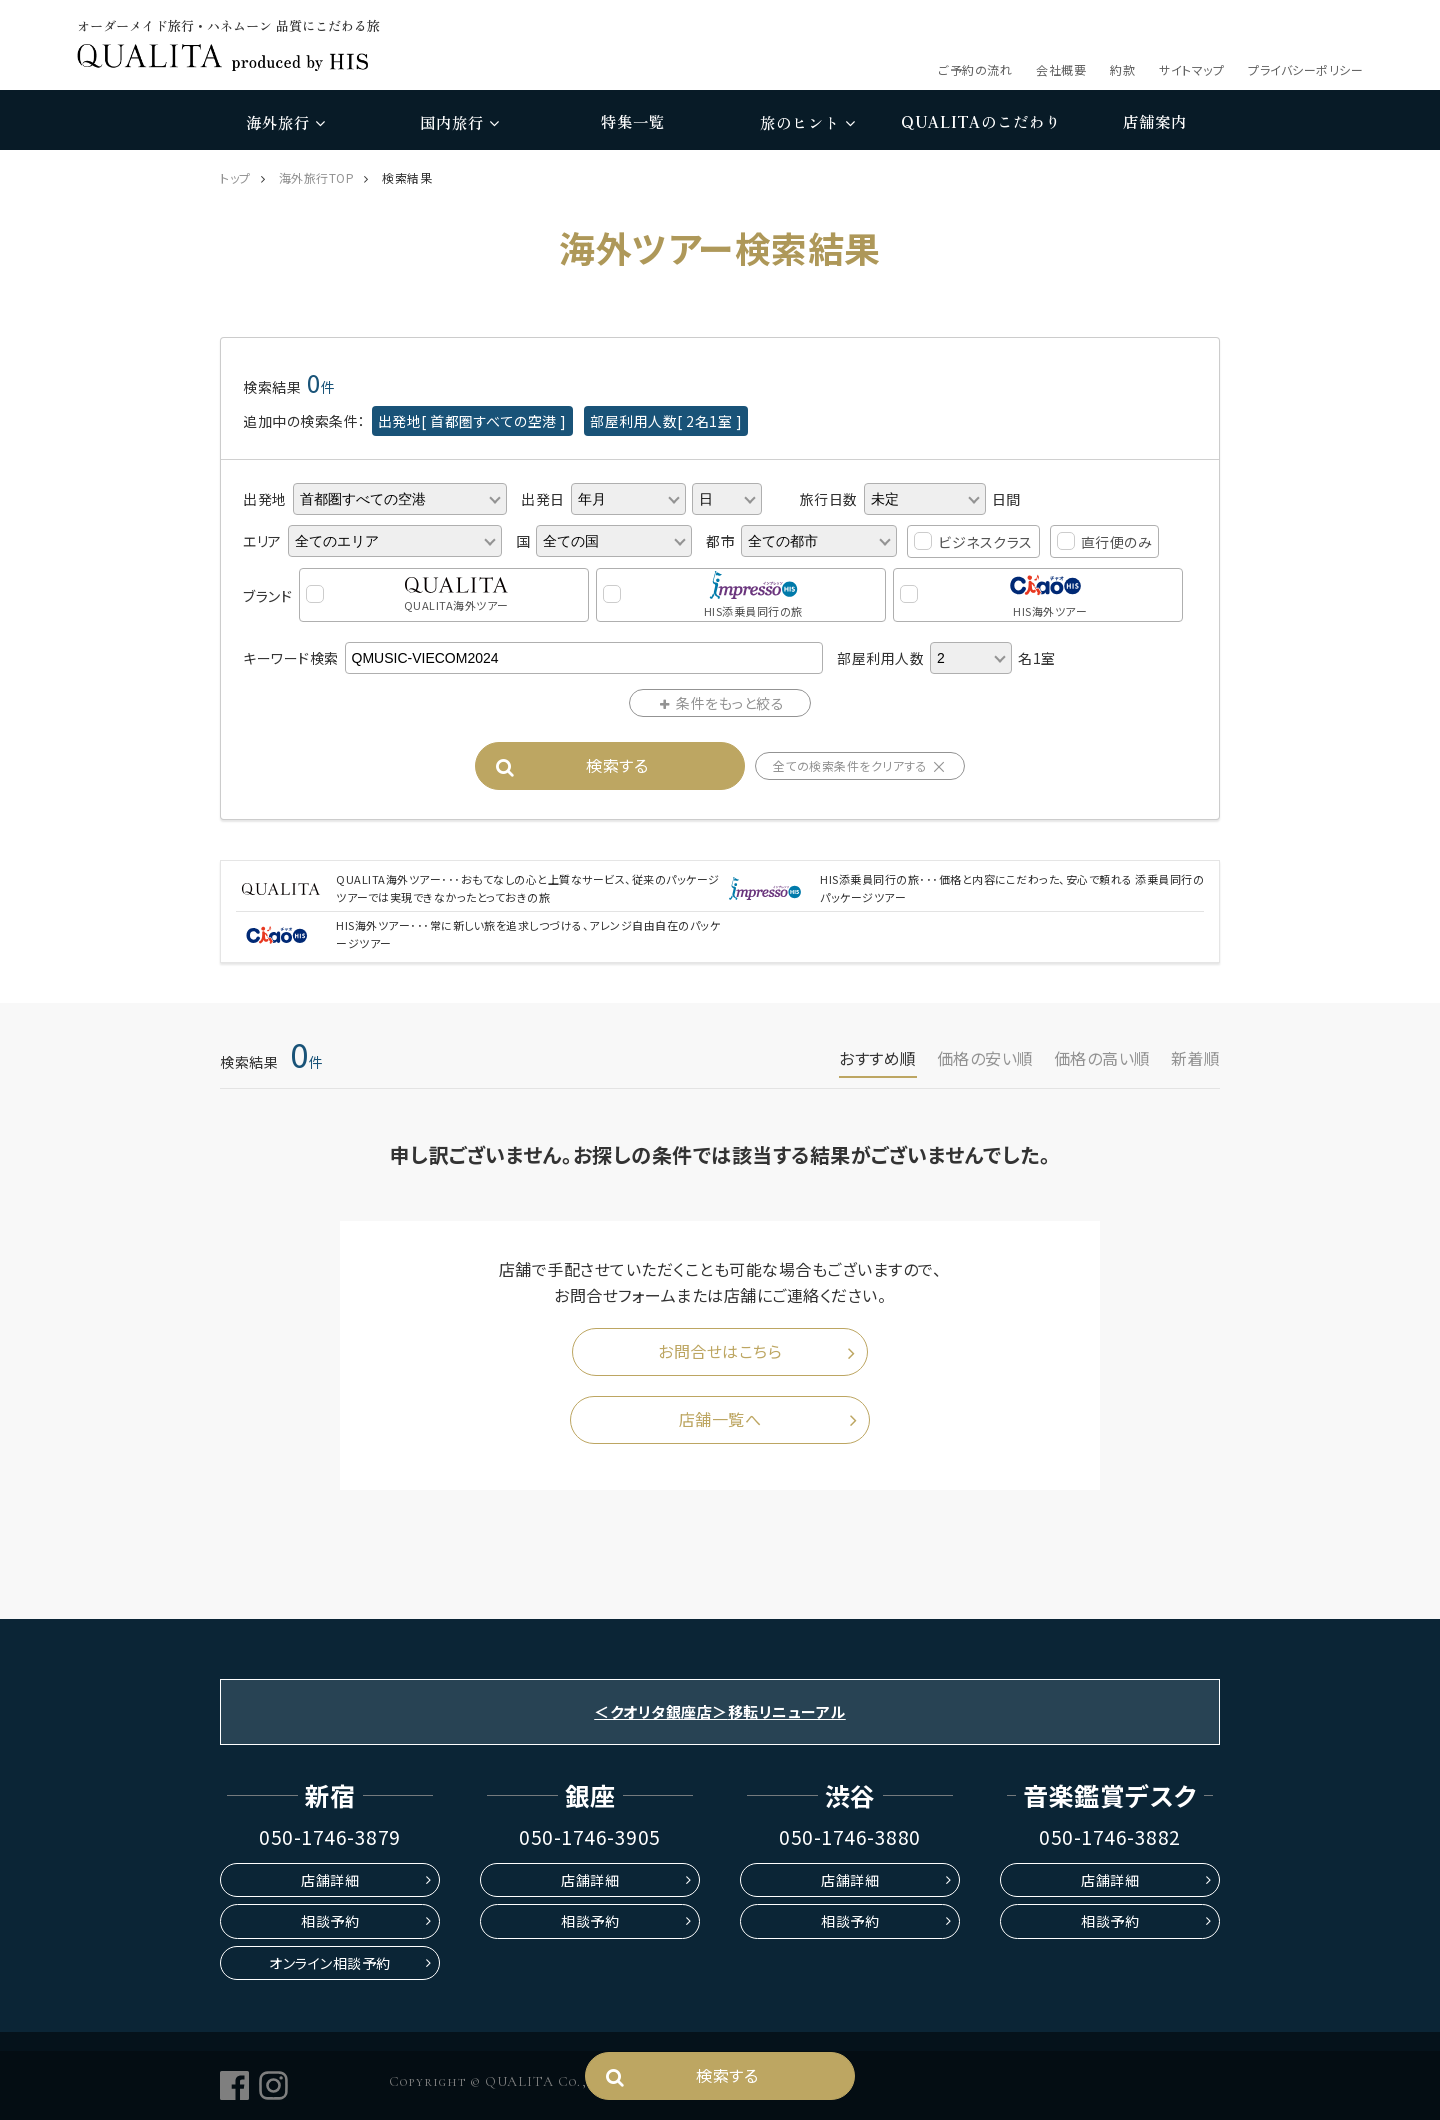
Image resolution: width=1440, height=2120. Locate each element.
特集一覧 (633, 121)
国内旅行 (459, 122)
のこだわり (981, 122)
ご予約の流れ (975, 69)
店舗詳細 (330, 1880)
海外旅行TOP (317, 177)
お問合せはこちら (720, 1351)
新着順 (1196, 1058)
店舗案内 (1155, 121)
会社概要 (1061, 69)
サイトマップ (1191, 69)
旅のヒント (807, 122)
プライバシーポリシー (1305, 69)
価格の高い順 (1102, 1058)
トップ (235, 177)
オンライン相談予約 (330, 1963)
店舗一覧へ (720, 1419)
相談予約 (330, 1921)
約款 (1122, 69)
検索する (617, 765)
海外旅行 (285, 122)
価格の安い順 (985, 1058)
